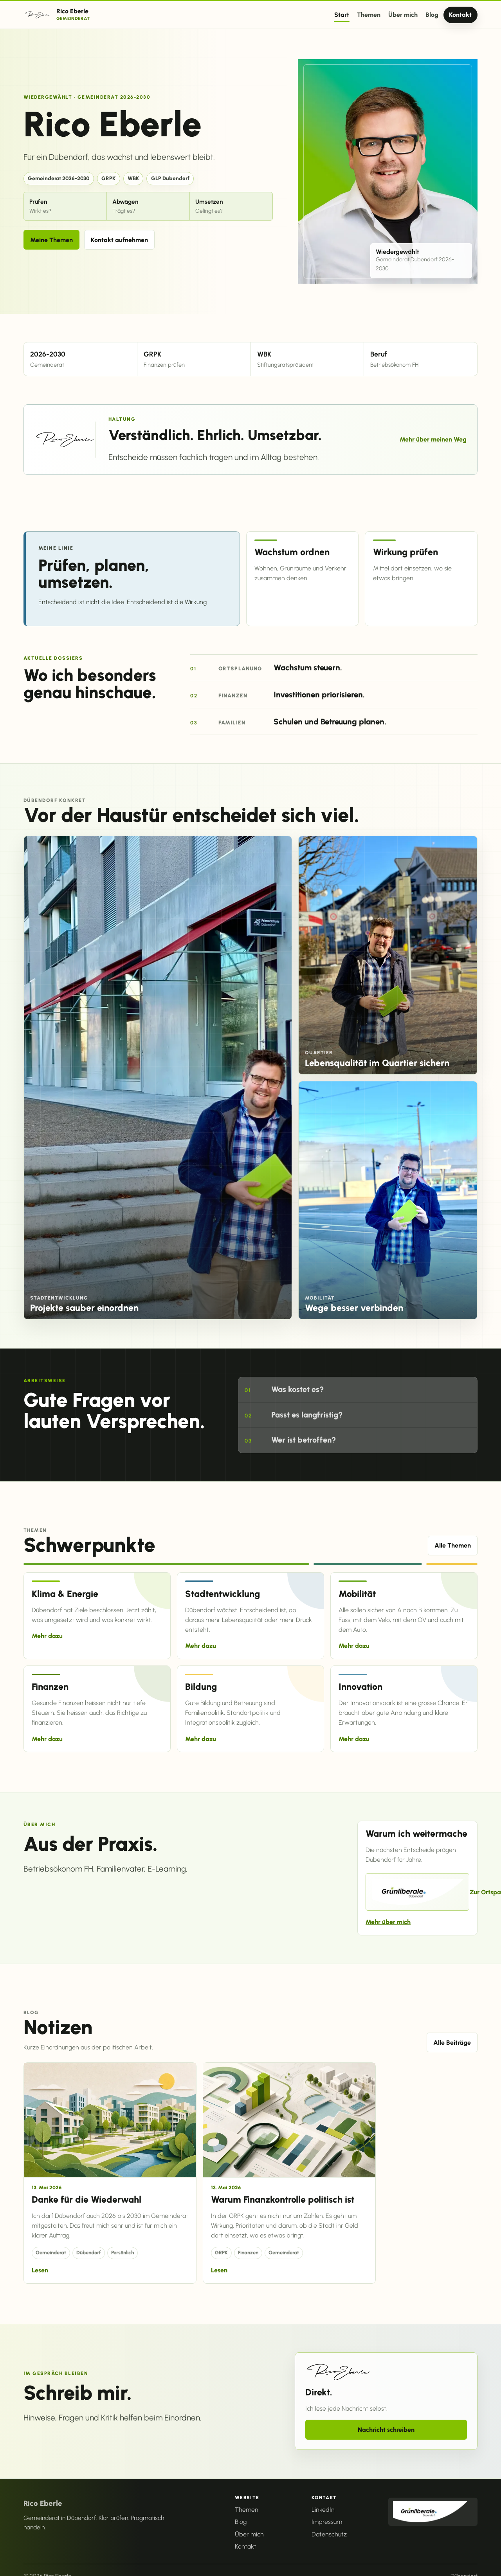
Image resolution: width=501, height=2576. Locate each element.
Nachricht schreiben (386, 2429)
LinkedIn (323, 2509)
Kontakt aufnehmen (119, 240)
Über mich (403, 14)
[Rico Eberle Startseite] (56, 14)
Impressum (327, 2521)
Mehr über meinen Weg (433, 439)
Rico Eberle (42, 2503)
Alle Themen (452, 1545)
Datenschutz (329, 2534)
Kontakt (460, 14)
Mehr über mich (388, 1922)
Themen (368, 14)
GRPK (108, 178)
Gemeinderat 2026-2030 (58, 178)
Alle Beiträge (452, 2042)
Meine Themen (51, 240)
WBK (133, 178)
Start (341, 14)
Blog (431, 14)
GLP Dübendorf (170, 178)
